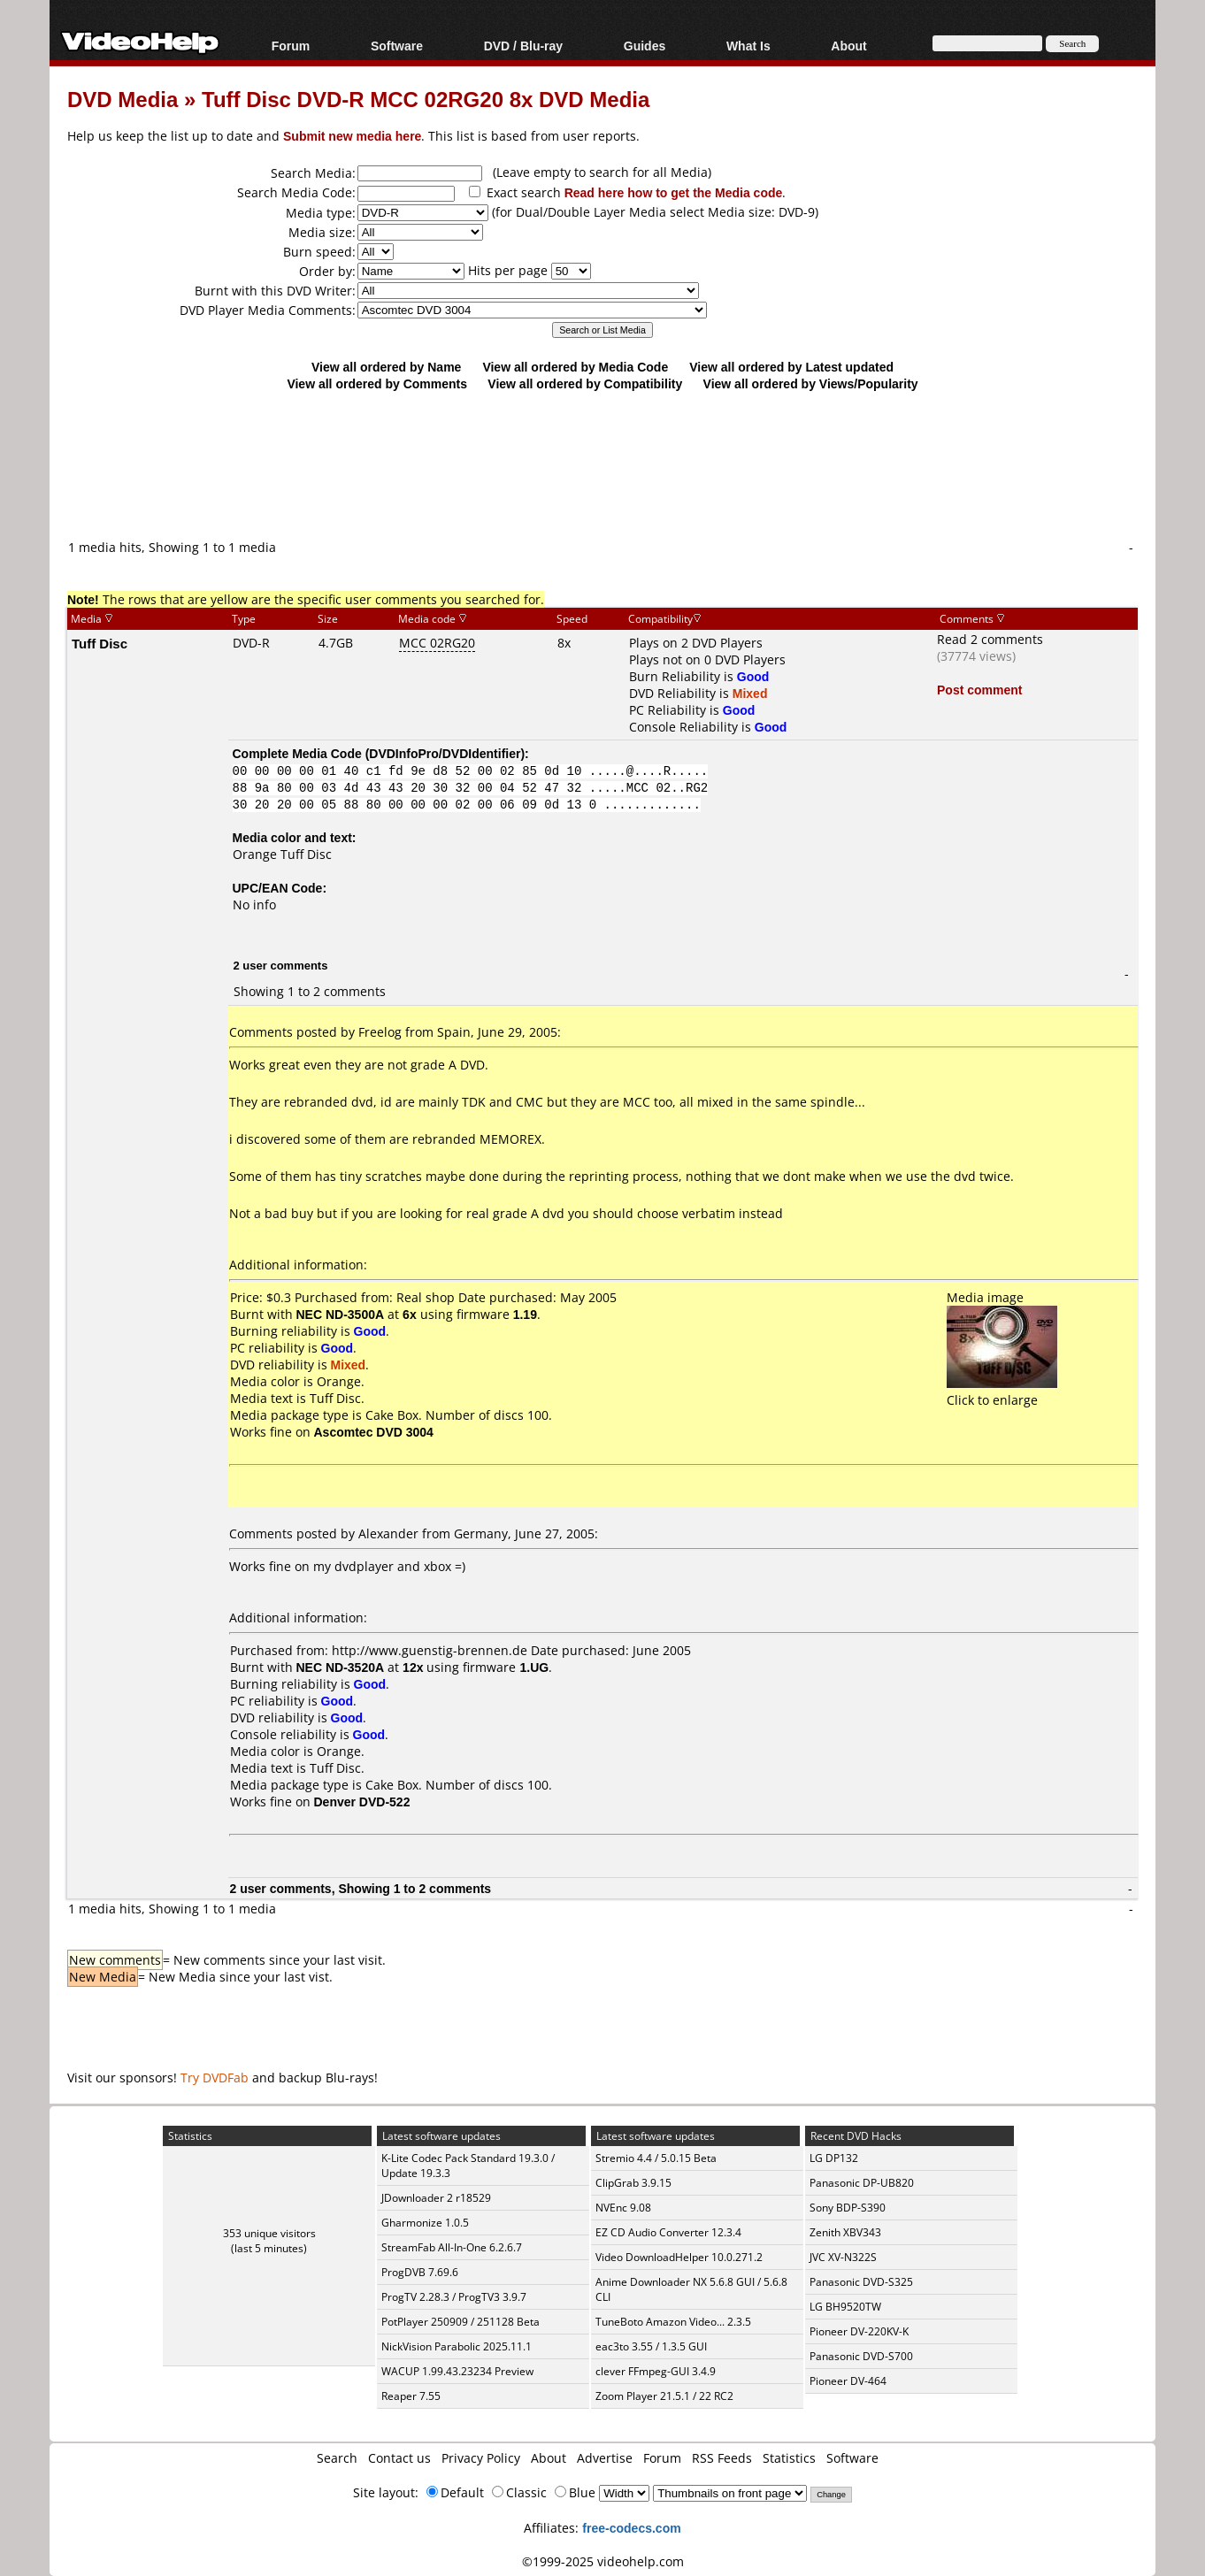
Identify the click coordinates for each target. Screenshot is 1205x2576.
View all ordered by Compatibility (584, 383)
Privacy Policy (480, 2458)
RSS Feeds (722, 2458)
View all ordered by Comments (377, 383)
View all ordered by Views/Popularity (810, 383)
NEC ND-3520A (340, 1667)
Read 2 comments (990, 639)
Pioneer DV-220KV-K (859, 2331)
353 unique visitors (269, 2233)
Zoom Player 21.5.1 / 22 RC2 (664, 2396)
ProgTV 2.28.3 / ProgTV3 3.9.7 (453, 2296)
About (848, 45)
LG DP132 (834, 2158)
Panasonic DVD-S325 (861, 2281)
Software (397, 45)
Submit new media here (352, 135)
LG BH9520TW (845, 2306)
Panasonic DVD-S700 (861, 2356)
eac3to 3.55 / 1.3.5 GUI (651, 2346)
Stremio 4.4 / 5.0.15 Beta (656, 2158)
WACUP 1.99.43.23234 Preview (457, 2371)
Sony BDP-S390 (848, 2207)
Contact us (399, 2458)
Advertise (605, 2458)
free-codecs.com (631, 2527)
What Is (748, 45)
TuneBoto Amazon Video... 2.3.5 (673, 2321)
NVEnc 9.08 (623, 2207)
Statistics (789, 2458)
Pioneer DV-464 (848, 2380)
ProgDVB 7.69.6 (419, 2272)
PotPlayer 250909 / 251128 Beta (460, 2321)
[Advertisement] (602, 464)
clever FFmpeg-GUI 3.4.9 (655, 2371)
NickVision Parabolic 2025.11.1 (456, 2346)
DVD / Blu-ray (523, 45)
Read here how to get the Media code (673, 192)
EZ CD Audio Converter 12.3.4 (668, 2232)
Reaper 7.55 (411, 2396)
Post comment (979, 689)
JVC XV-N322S (843, 2257)
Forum (291, 45)
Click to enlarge (1002, 1391)
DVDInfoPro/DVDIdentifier (444, 753)
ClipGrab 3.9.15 (633, 2182)
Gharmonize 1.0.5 (425, 2222)
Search (337, 2458)
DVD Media (122, 98)
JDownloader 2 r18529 (436, 2197)
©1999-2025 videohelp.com (603, 2561)
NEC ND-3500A (340, 1314)
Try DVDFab (214, 2077)
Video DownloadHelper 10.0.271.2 (679, 2257)
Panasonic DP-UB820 (862, 2182)
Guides (644, 45)
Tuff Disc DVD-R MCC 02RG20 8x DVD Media (425, 98)
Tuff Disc (99, 643)
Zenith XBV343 (845, 2232)
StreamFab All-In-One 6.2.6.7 (451, 2247)
